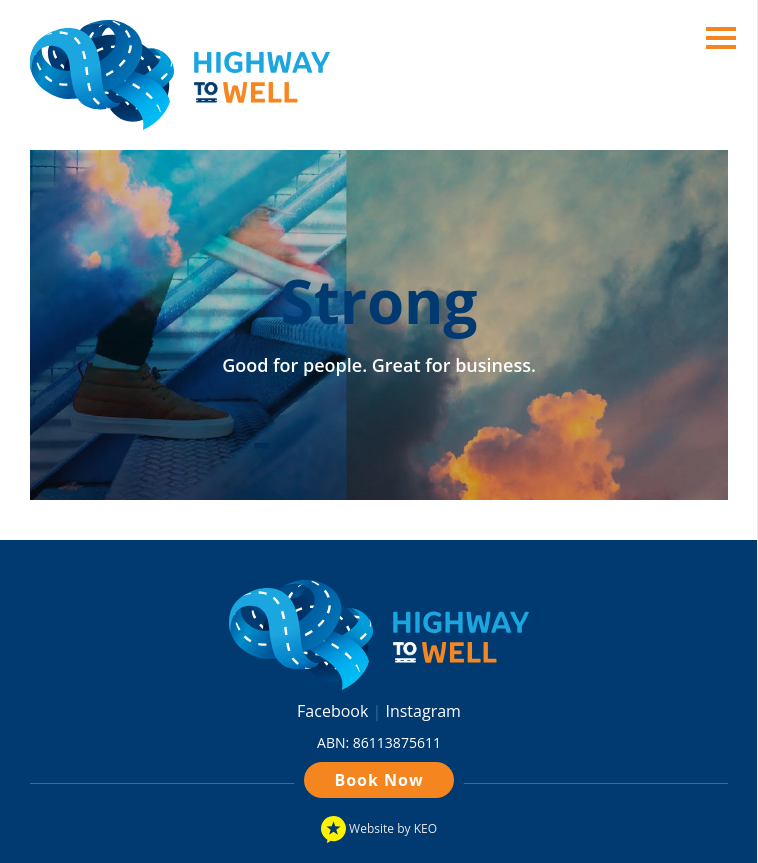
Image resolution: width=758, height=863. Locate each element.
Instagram (422, 711)
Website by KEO (379, 829)
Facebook (334, 711)
